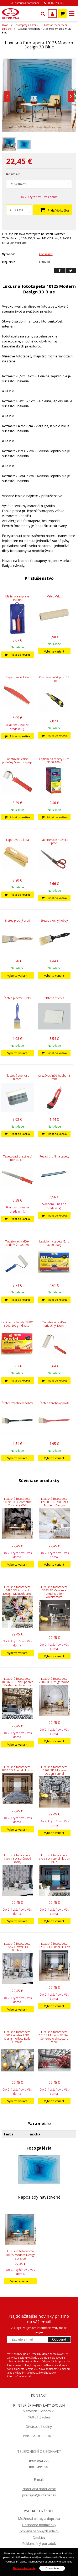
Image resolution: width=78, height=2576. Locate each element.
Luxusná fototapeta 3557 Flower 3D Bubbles (17, 1947)
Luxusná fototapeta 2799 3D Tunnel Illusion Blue (54, 1858)
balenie (19, 210)
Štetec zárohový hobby (17, 1403)
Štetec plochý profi (17, 920)
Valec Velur (54, 596)
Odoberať (59, 2339)
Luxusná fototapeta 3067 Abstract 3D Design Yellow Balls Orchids (17, 2037)
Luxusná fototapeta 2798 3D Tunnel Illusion (54, 1945)
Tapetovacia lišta (17, 677)
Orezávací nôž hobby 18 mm (54, 1077)
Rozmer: (13, 174)
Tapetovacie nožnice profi (54, 841)
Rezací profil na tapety (54, 1156)
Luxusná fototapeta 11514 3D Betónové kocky (17, 1858)
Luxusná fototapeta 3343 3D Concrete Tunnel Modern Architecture (54, 1592)
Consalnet (46, 254)
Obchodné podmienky (39, 2525)
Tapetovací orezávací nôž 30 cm (17, 1158)
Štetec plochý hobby (54, 920)
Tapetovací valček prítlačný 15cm (54, 1323)
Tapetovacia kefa (17, 840)
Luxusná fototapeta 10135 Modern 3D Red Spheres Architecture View (54, 2037)
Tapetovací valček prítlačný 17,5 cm (17, 1243)
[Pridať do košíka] (17, 654)
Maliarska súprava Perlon (17, 598)
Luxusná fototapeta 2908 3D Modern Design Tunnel (54, 1770)
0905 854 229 (56, 3)
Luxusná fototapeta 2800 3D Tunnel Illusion (17, 1768)
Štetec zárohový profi (54, 1403)
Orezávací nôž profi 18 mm (54, 678)
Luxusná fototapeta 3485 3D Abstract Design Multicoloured (17, 1590)
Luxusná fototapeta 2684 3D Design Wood (54, 1680)
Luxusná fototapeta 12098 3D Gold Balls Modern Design (54, 1502)
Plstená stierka (54, 998)
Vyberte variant (54, 651)
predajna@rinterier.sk (39, 2495)
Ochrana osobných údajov (39, 2531)
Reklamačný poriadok (39, 2543)
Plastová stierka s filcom (17, 1077)
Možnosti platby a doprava (39, 2518)
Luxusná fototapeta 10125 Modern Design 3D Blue (20, 2255)
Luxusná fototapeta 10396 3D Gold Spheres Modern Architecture (17, 1682)
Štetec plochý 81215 (17, 998)
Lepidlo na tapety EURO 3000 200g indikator (17, 1323)
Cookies (39, 2537)
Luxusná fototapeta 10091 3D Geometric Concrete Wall (17, 1502)
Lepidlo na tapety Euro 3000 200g (54, 1243)
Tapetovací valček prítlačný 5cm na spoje (17, 760)
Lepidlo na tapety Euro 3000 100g (54, 760)
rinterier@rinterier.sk (27, 3)
